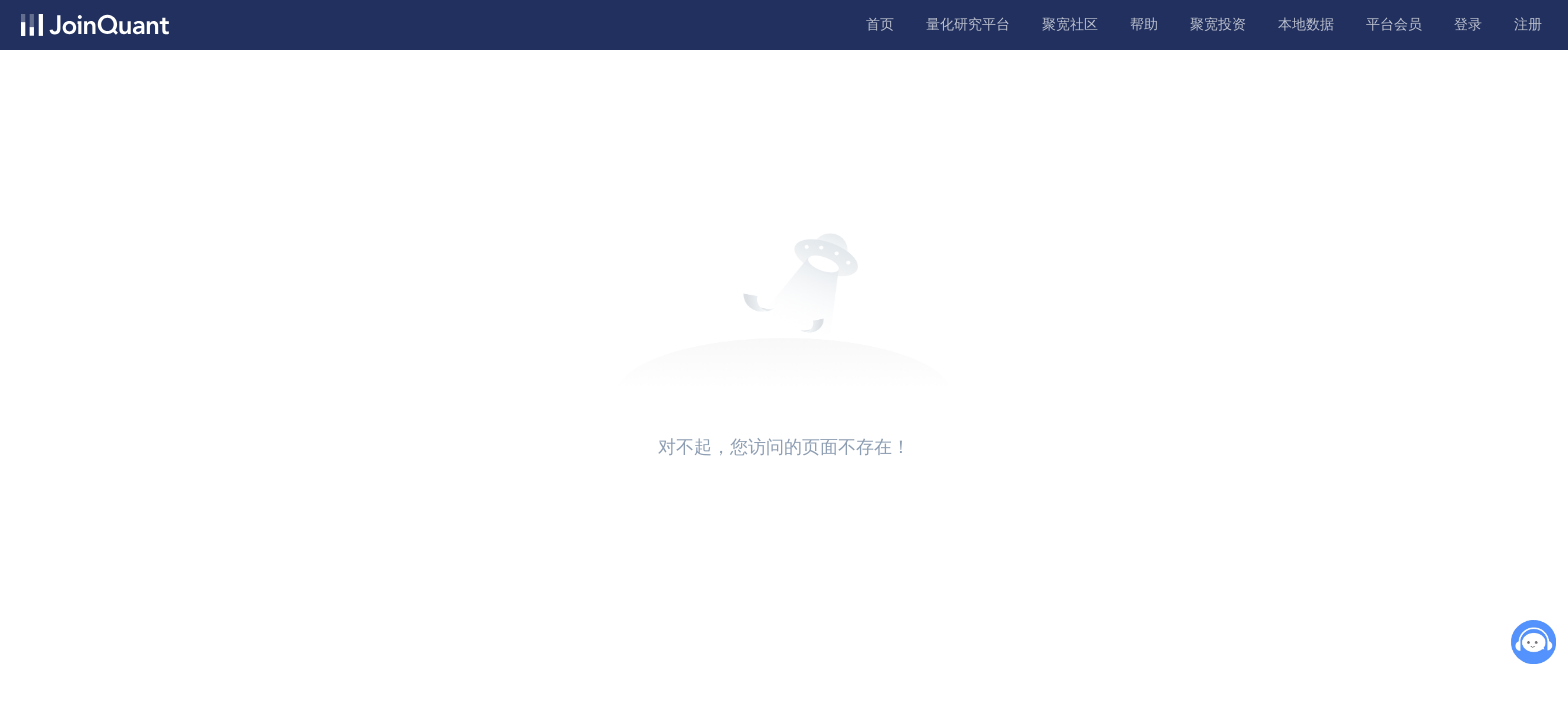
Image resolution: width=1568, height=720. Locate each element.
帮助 (1144, 24)
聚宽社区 (1070, 24)
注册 (1528, 24)
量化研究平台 (968, 24)
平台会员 (1394, 24)
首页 (880, 24)
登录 (1468, 24)
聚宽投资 (1218, 24)
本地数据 (1306, 24)
